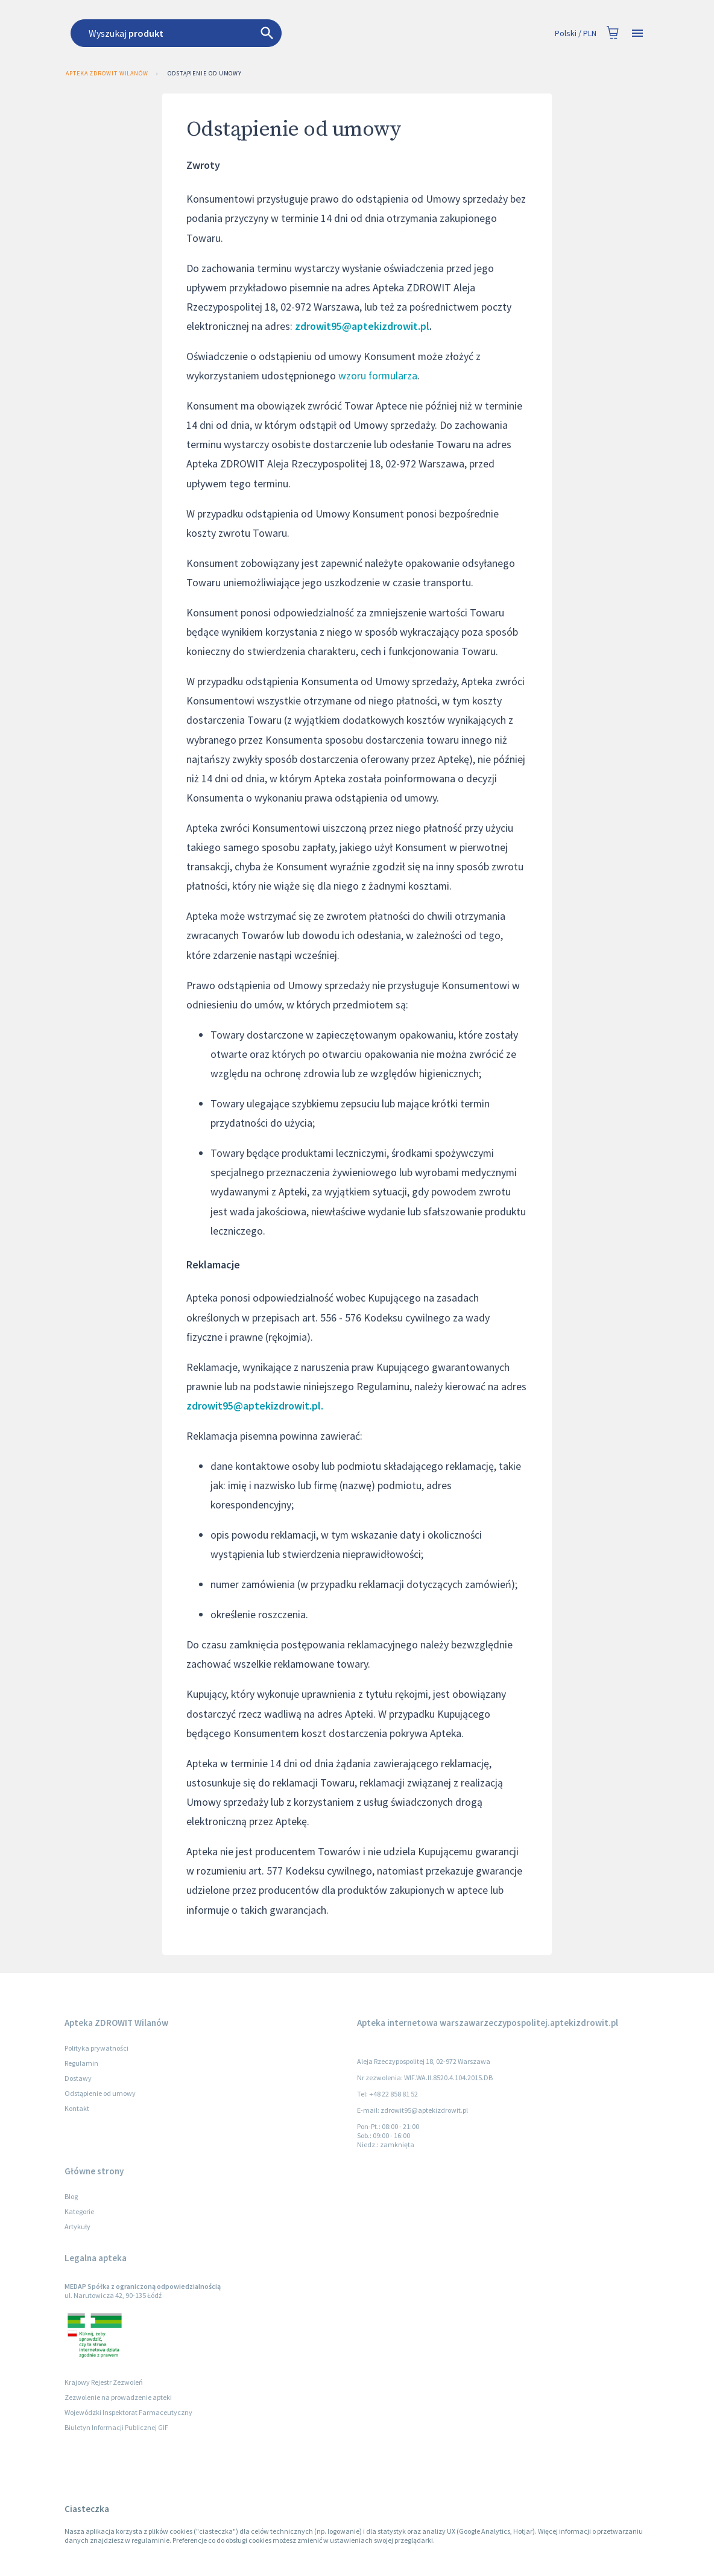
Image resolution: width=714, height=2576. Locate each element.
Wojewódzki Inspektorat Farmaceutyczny (128, 2412)
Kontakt (77, 2108)
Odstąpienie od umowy (205, 73)
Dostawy (78, 2078)
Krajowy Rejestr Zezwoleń (104, 2382)
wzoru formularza (377, 375)
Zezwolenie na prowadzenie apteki (118, 2397)
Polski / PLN (575, 33)
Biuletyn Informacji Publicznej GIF (116, 2427)
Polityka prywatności (96, 2047)
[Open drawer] (637, 33)
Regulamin (81, 2063)
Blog (71, 2196)
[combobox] (292, 33)
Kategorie (79, 2211)
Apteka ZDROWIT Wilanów (106, 73)
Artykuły (77, 2226)
